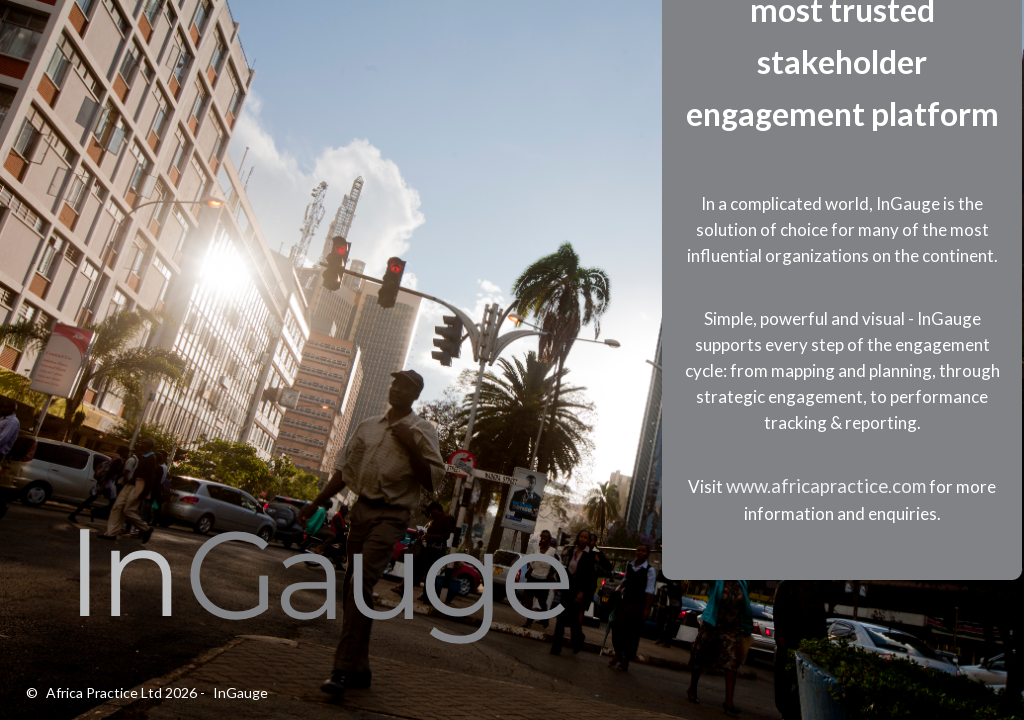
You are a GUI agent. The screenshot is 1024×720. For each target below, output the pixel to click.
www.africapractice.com (826, 486)
